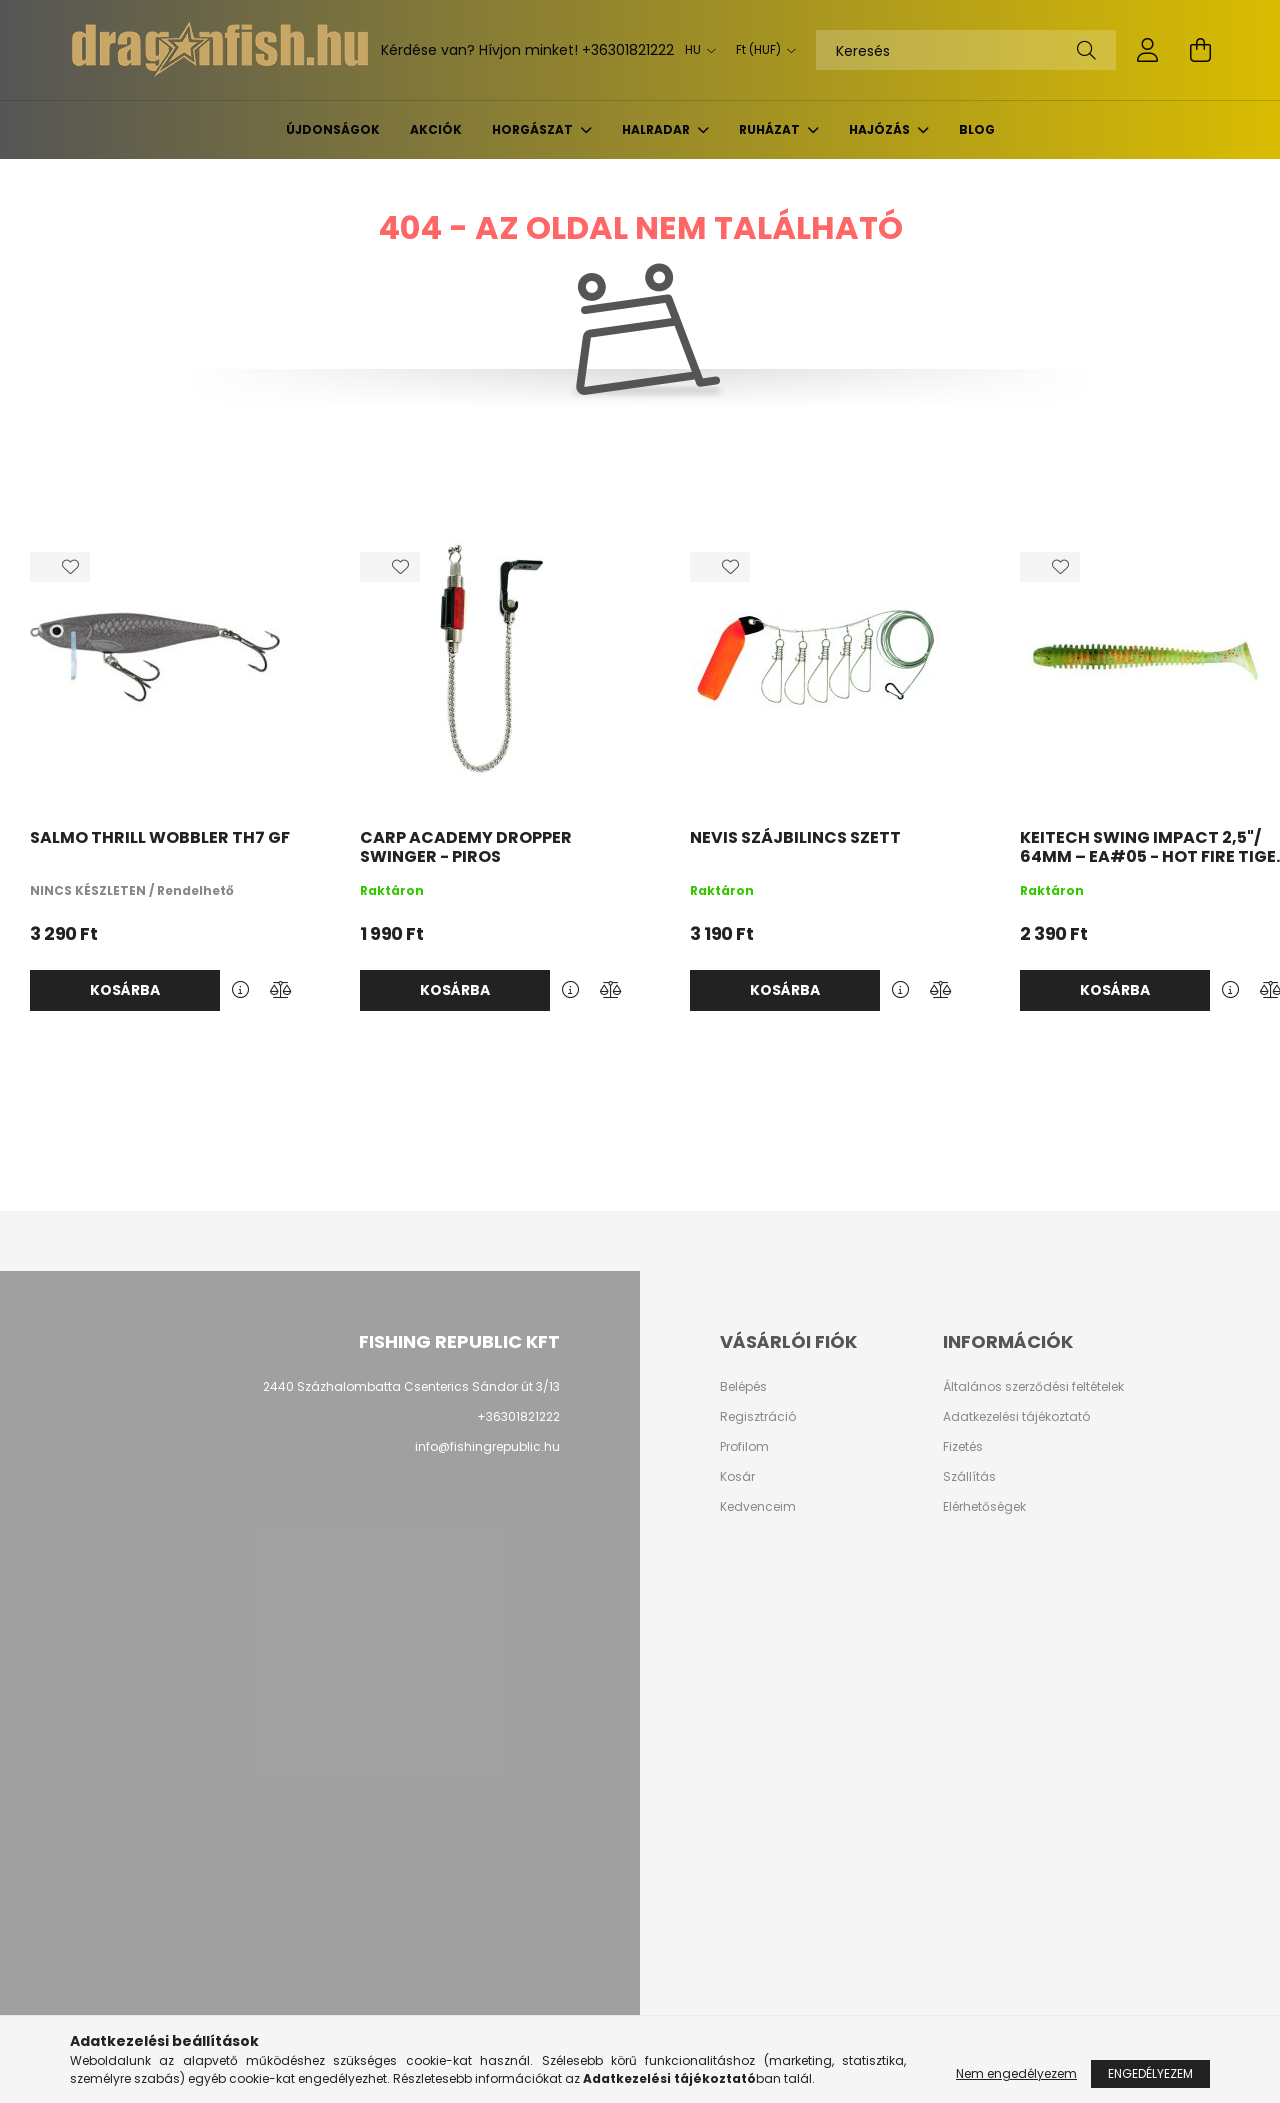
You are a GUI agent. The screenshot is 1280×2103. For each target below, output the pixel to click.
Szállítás (969, 1477)
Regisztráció (758, 1417)
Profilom (744, 1447)
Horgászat (534, 129)
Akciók (436, 129)
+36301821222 (628, 50)
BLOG (977, 129)
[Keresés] (966, 50)
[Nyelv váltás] (695, 50)
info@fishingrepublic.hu (487, 1446)
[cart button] (1200, 50)
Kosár (737, 1477)
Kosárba (125, 990)
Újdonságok (333, 129)
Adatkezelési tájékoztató (1016, 1417)
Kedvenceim (758, 1507)
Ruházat (771, 129)
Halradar (657, 129)
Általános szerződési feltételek (1033, 1387)
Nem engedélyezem (1016, 2073)
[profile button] (1148, 50)
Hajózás (881, 129)
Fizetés (963, 1447)
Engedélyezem (1150, 2073)
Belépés (743, 1387)
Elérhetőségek (984, 1507)
